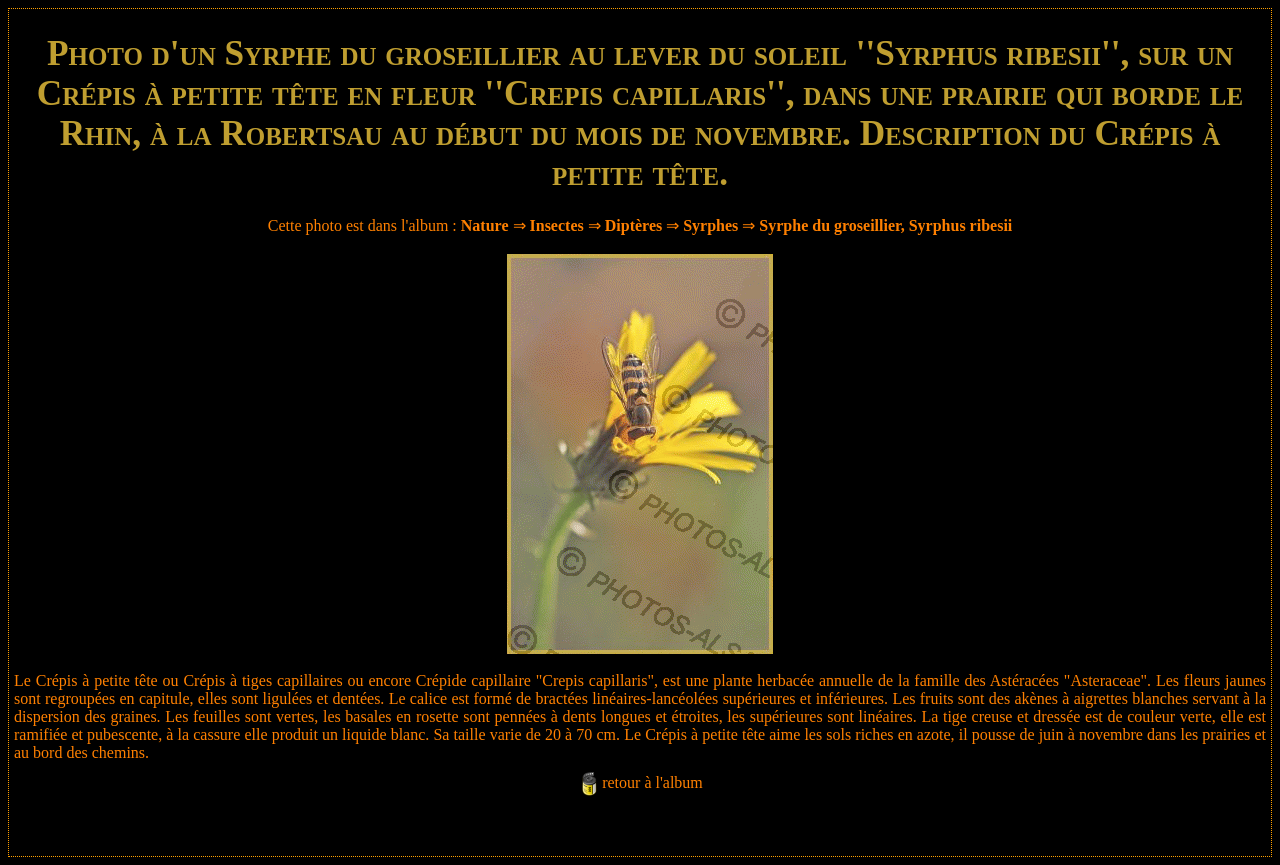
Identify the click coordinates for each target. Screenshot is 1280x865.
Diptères (633, 225)
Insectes (557, 225)
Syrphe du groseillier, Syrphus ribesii (885, 225)
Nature (485, 225)
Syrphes (710, 225)
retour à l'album (652, 782)
